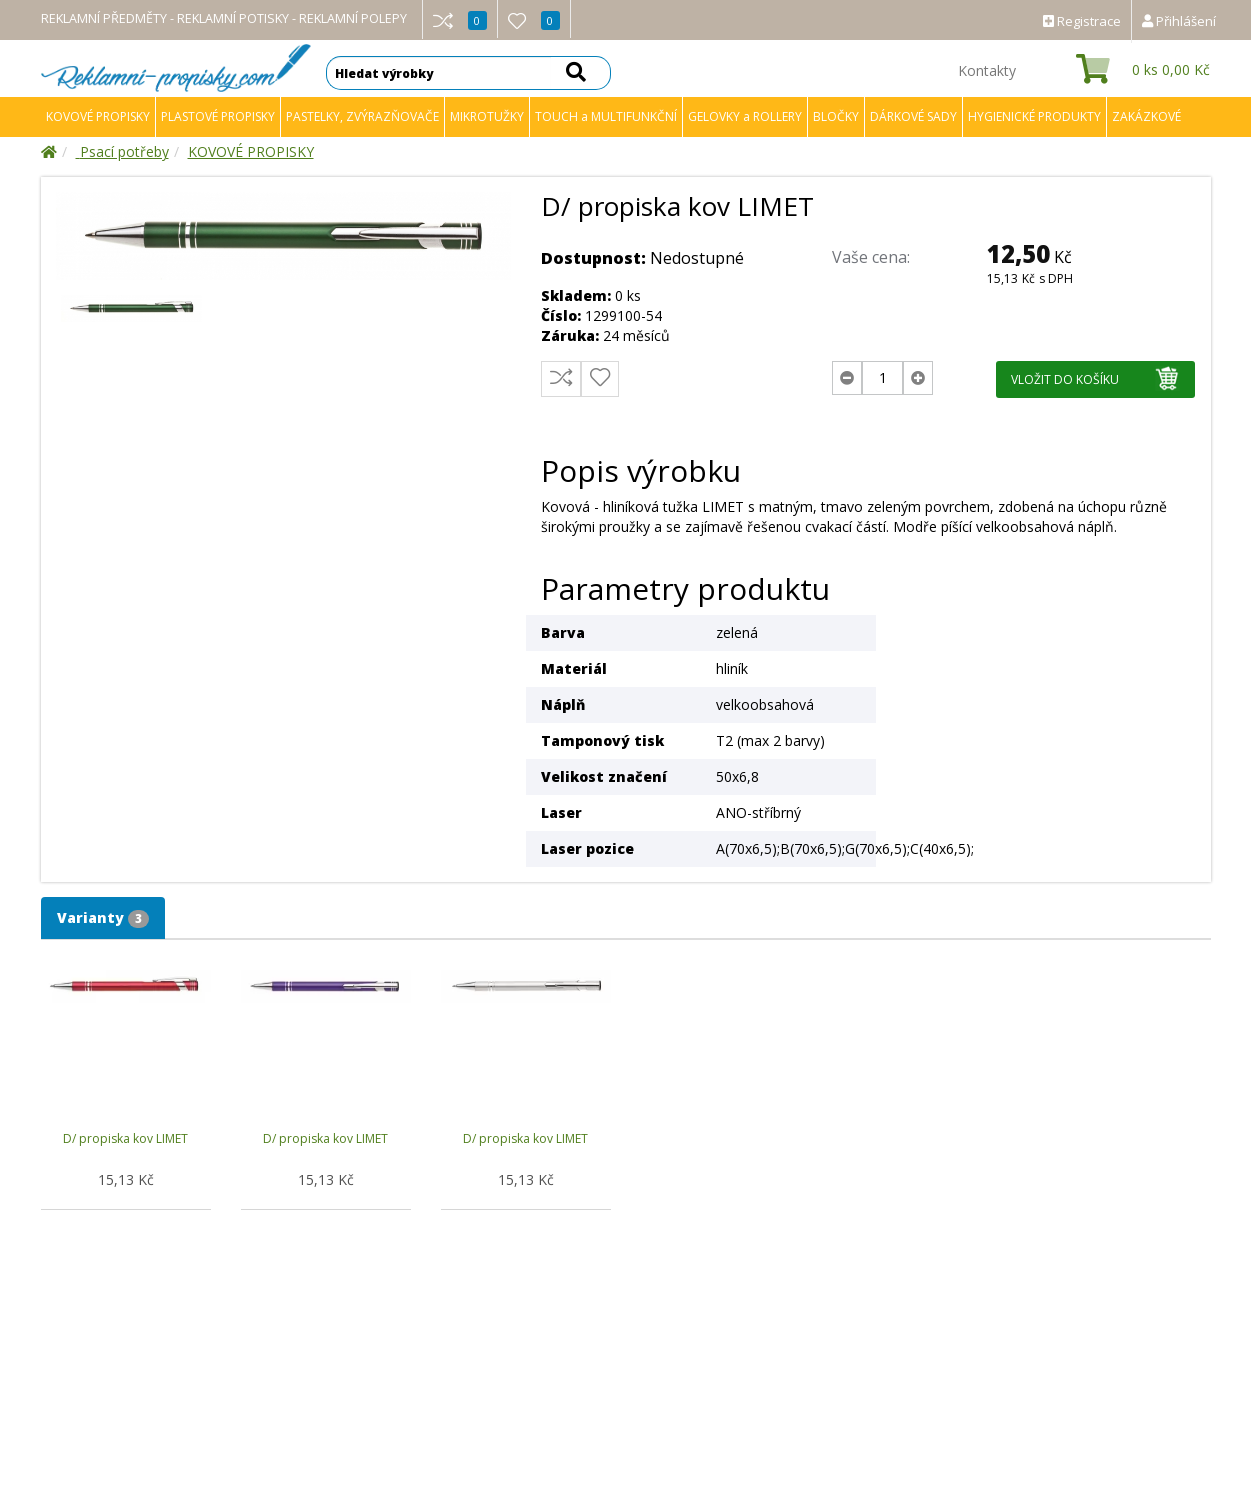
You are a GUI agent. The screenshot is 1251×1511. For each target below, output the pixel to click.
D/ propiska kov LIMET (125, 1138)
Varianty (103, 918)
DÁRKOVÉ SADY (913, 116)
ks (1171, 69)
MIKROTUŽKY (487, 116)
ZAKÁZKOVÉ (1146, 116)
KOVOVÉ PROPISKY (98, 116)
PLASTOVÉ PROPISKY (218, 116)
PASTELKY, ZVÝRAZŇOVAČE (362, 116)
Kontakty (987, 70)
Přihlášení (1179, 21)
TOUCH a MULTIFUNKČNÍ (606, 116)
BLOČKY (836, 116)
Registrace (1082, 21)
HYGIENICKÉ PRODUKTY (1034, 116)
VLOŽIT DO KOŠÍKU (1095, 378)
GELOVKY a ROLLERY (745, 116)
